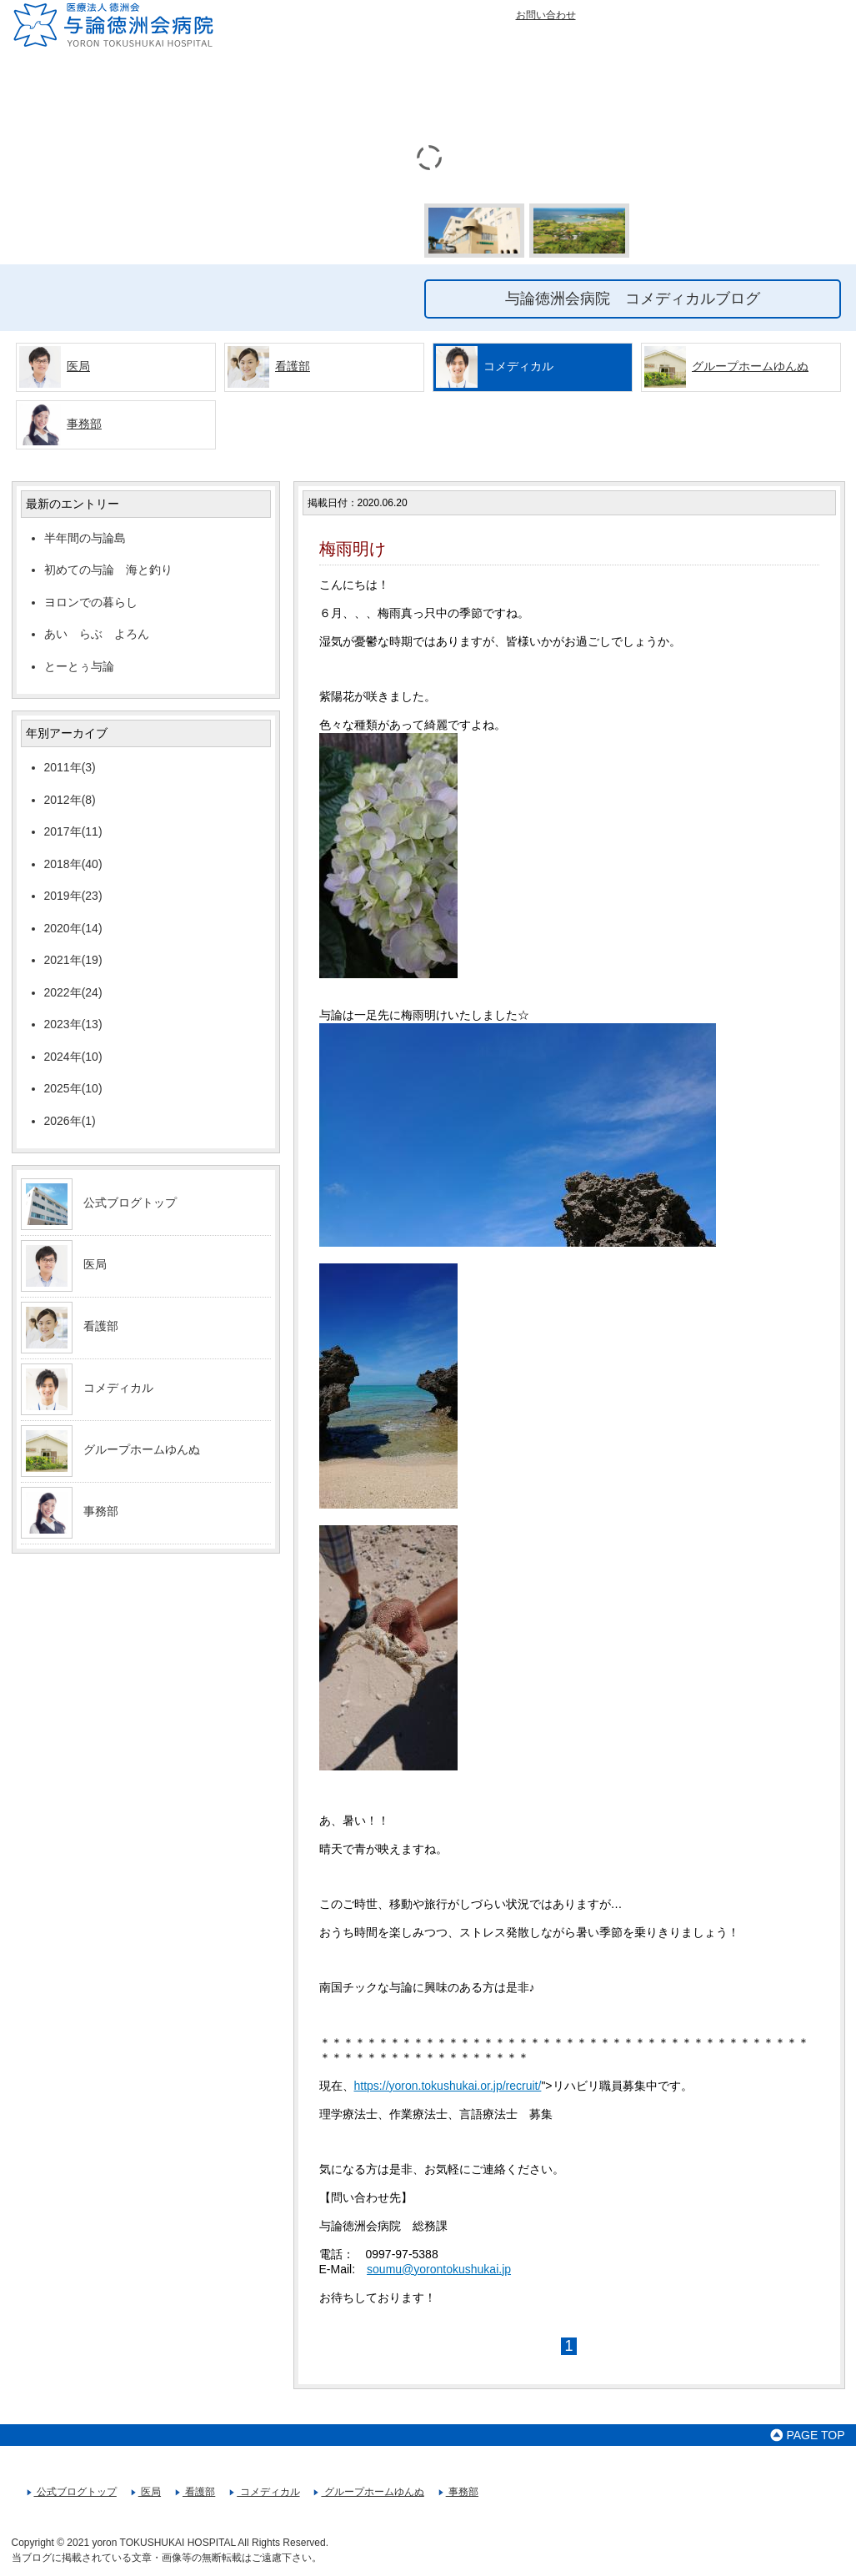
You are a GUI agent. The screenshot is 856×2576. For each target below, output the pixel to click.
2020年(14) (73, 928)
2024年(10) (73, 1056)
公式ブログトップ (130, 1202)
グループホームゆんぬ (750, 366)
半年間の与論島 (85, 538)
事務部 (84, 423)
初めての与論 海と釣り (108, 569)
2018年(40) (73, 864)
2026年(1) (70, 1120)
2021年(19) (73, 960)
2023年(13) (73, 1024)
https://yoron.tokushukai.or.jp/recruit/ (448, 2085)
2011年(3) (70, 767)
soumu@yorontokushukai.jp (439, 2269)
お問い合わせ (546, 15)
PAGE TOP (807, 2435)
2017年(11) (73, 831)
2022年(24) (73, 992)
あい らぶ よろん (102, 633)
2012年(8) (70, 799)
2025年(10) (73, 1088)
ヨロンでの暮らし (91, 602)
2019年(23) (73, 895)
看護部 (292, 366)
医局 (78, 366)
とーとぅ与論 (79, 666)
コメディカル (118, 1387)
